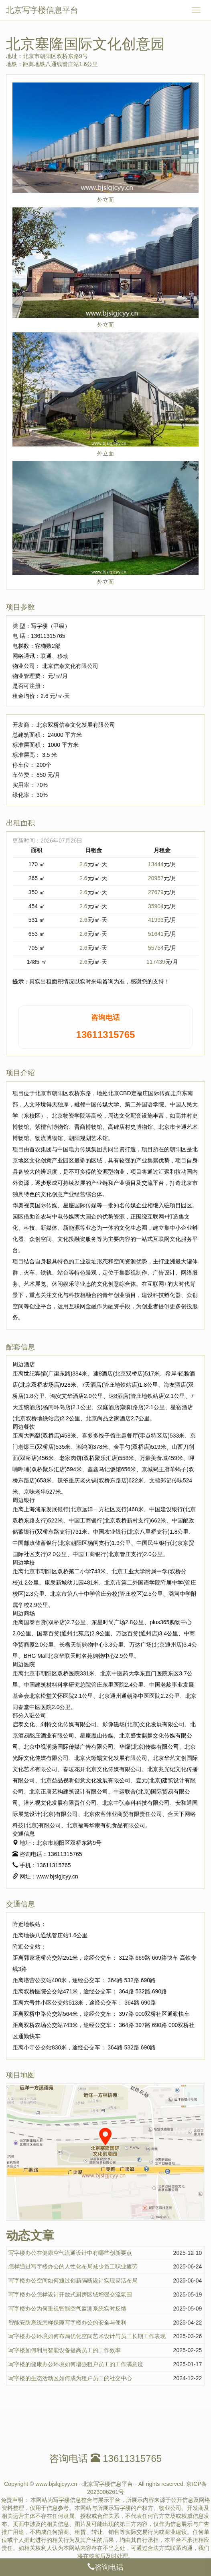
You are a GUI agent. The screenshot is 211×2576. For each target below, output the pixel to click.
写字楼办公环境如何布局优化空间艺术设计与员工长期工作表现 (87, 2336)
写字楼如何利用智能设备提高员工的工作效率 (64, 2350)
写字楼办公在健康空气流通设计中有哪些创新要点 (70, 2253)
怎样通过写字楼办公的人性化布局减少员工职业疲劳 (73, 2266)
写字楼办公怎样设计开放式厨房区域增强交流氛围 (70, 2294)
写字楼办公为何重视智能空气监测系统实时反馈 (67, 2308)
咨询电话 (105, 2567)
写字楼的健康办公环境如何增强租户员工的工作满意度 (75, 2364)
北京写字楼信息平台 (42, 10)
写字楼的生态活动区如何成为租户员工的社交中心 (70, 2378)
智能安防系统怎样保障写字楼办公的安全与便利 (67, 2322)
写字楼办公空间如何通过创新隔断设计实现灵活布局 (73, 2280)
